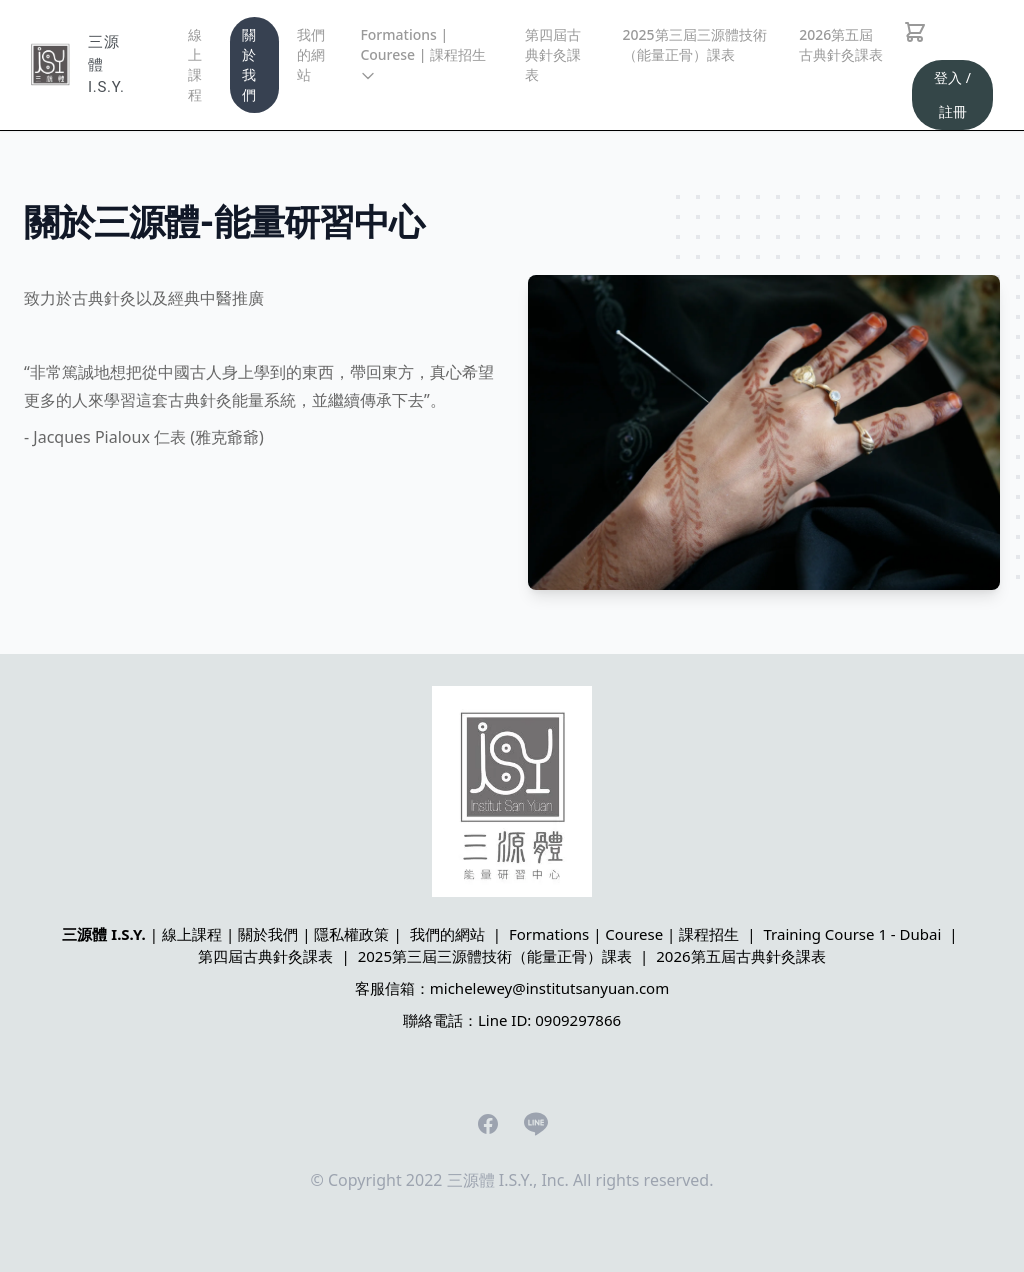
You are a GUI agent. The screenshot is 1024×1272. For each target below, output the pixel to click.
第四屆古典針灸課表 (553, 54)
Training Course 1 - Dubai (853, 934)
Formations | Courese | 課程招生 (423, 54)
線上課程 (195, 64)
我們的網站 (311, 54)
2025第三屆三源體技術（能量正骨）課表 (695, 44)
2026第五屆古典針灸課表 (841, 44)
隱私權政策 (351, 934)
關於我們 (249, 64)
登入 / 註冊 (952, 94)
